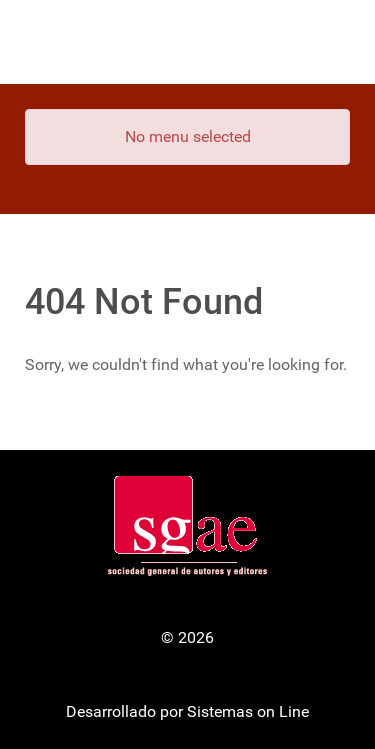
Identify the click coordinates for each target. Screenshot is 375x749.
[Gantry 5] (187, 42)
